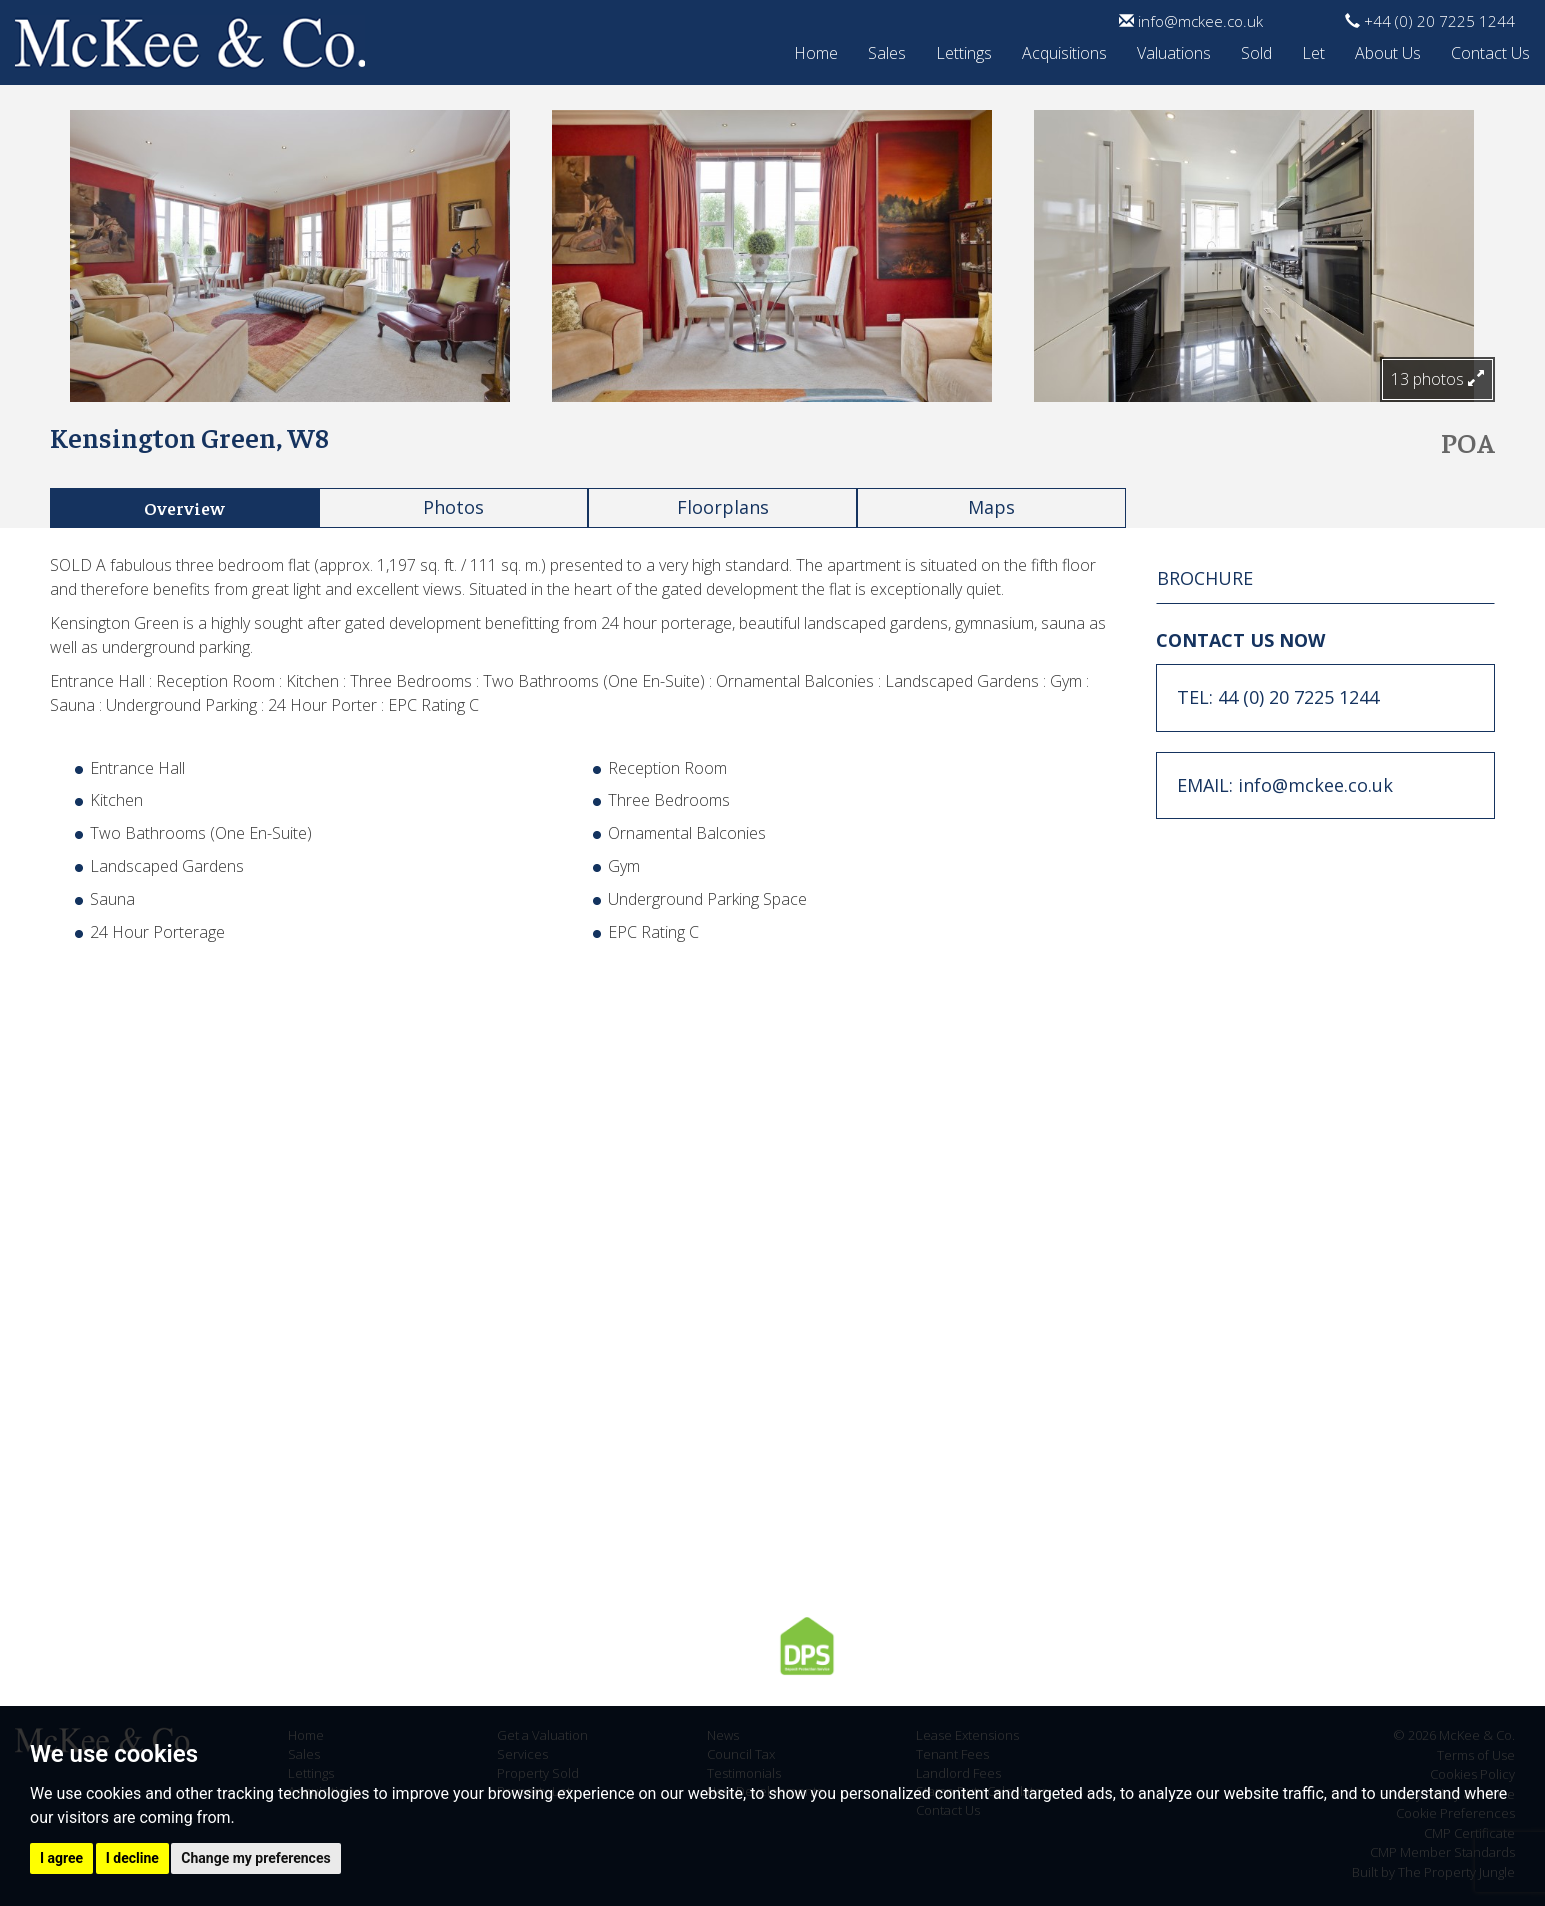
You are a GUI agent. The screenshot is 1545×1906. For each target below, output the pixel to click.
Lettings (964, 50)
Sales (887, 50)
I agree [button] (61, 1858)
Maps (991, 507)
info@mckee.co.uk (1191, 21)
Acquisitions (1064, 50)
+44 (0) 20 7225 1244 (1430, 21)
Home (816, 50)
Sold (1256, 50)
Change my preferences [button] (255, 1858)
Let (1313, 50)
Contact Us (1490, 50)
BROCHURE (1205, 578)
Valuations (1174, 50)
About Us (1388, 50)
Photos (453, 507)
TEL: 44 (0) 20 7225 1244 (1278, 697)
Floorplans (723, 507)
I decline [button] (132, 1858)
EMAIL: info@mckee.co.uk (1285, 785)
